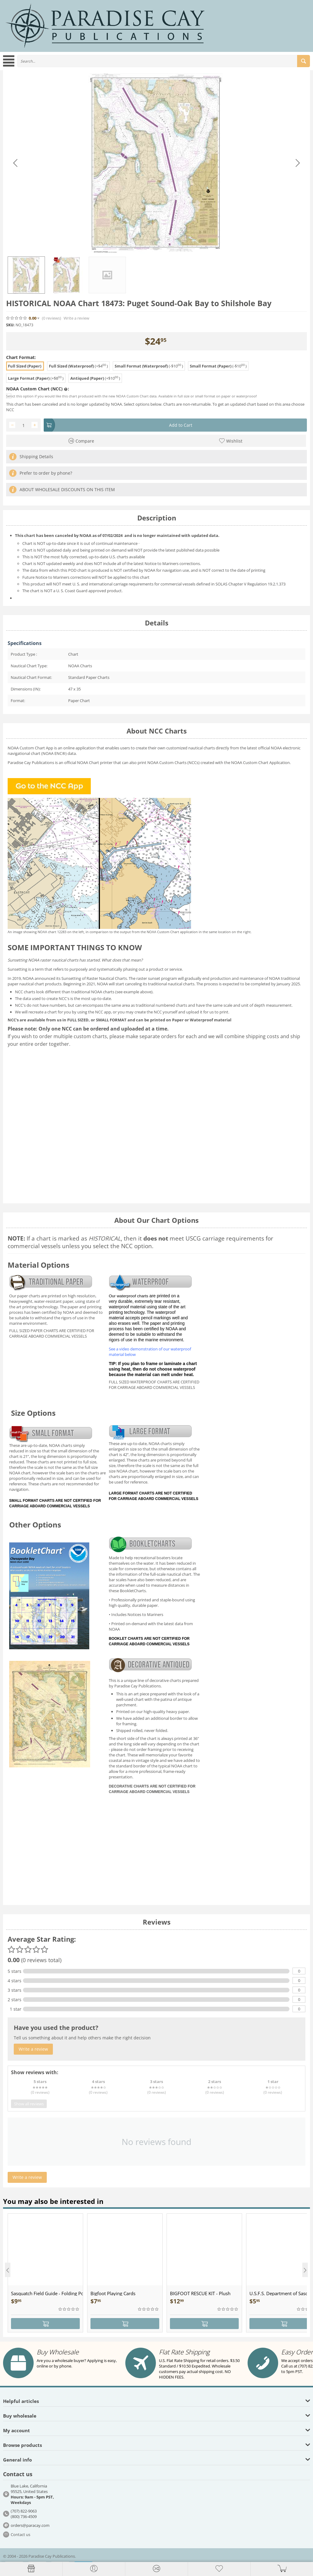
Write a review (76, 318)
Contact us (20, 2534)
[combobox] (163, 61)
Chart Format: (21, 357)
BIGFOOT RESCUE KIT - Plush (200, 2293)
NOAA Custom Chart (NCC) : (37, 389)
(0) (51, 318)
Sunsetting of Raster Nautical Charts (94, 978)
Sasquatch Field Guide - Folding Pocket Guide (47, 2293)
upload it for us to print (207, 1012)
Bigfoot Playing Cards (112, 2293)
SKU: (10, 325)
